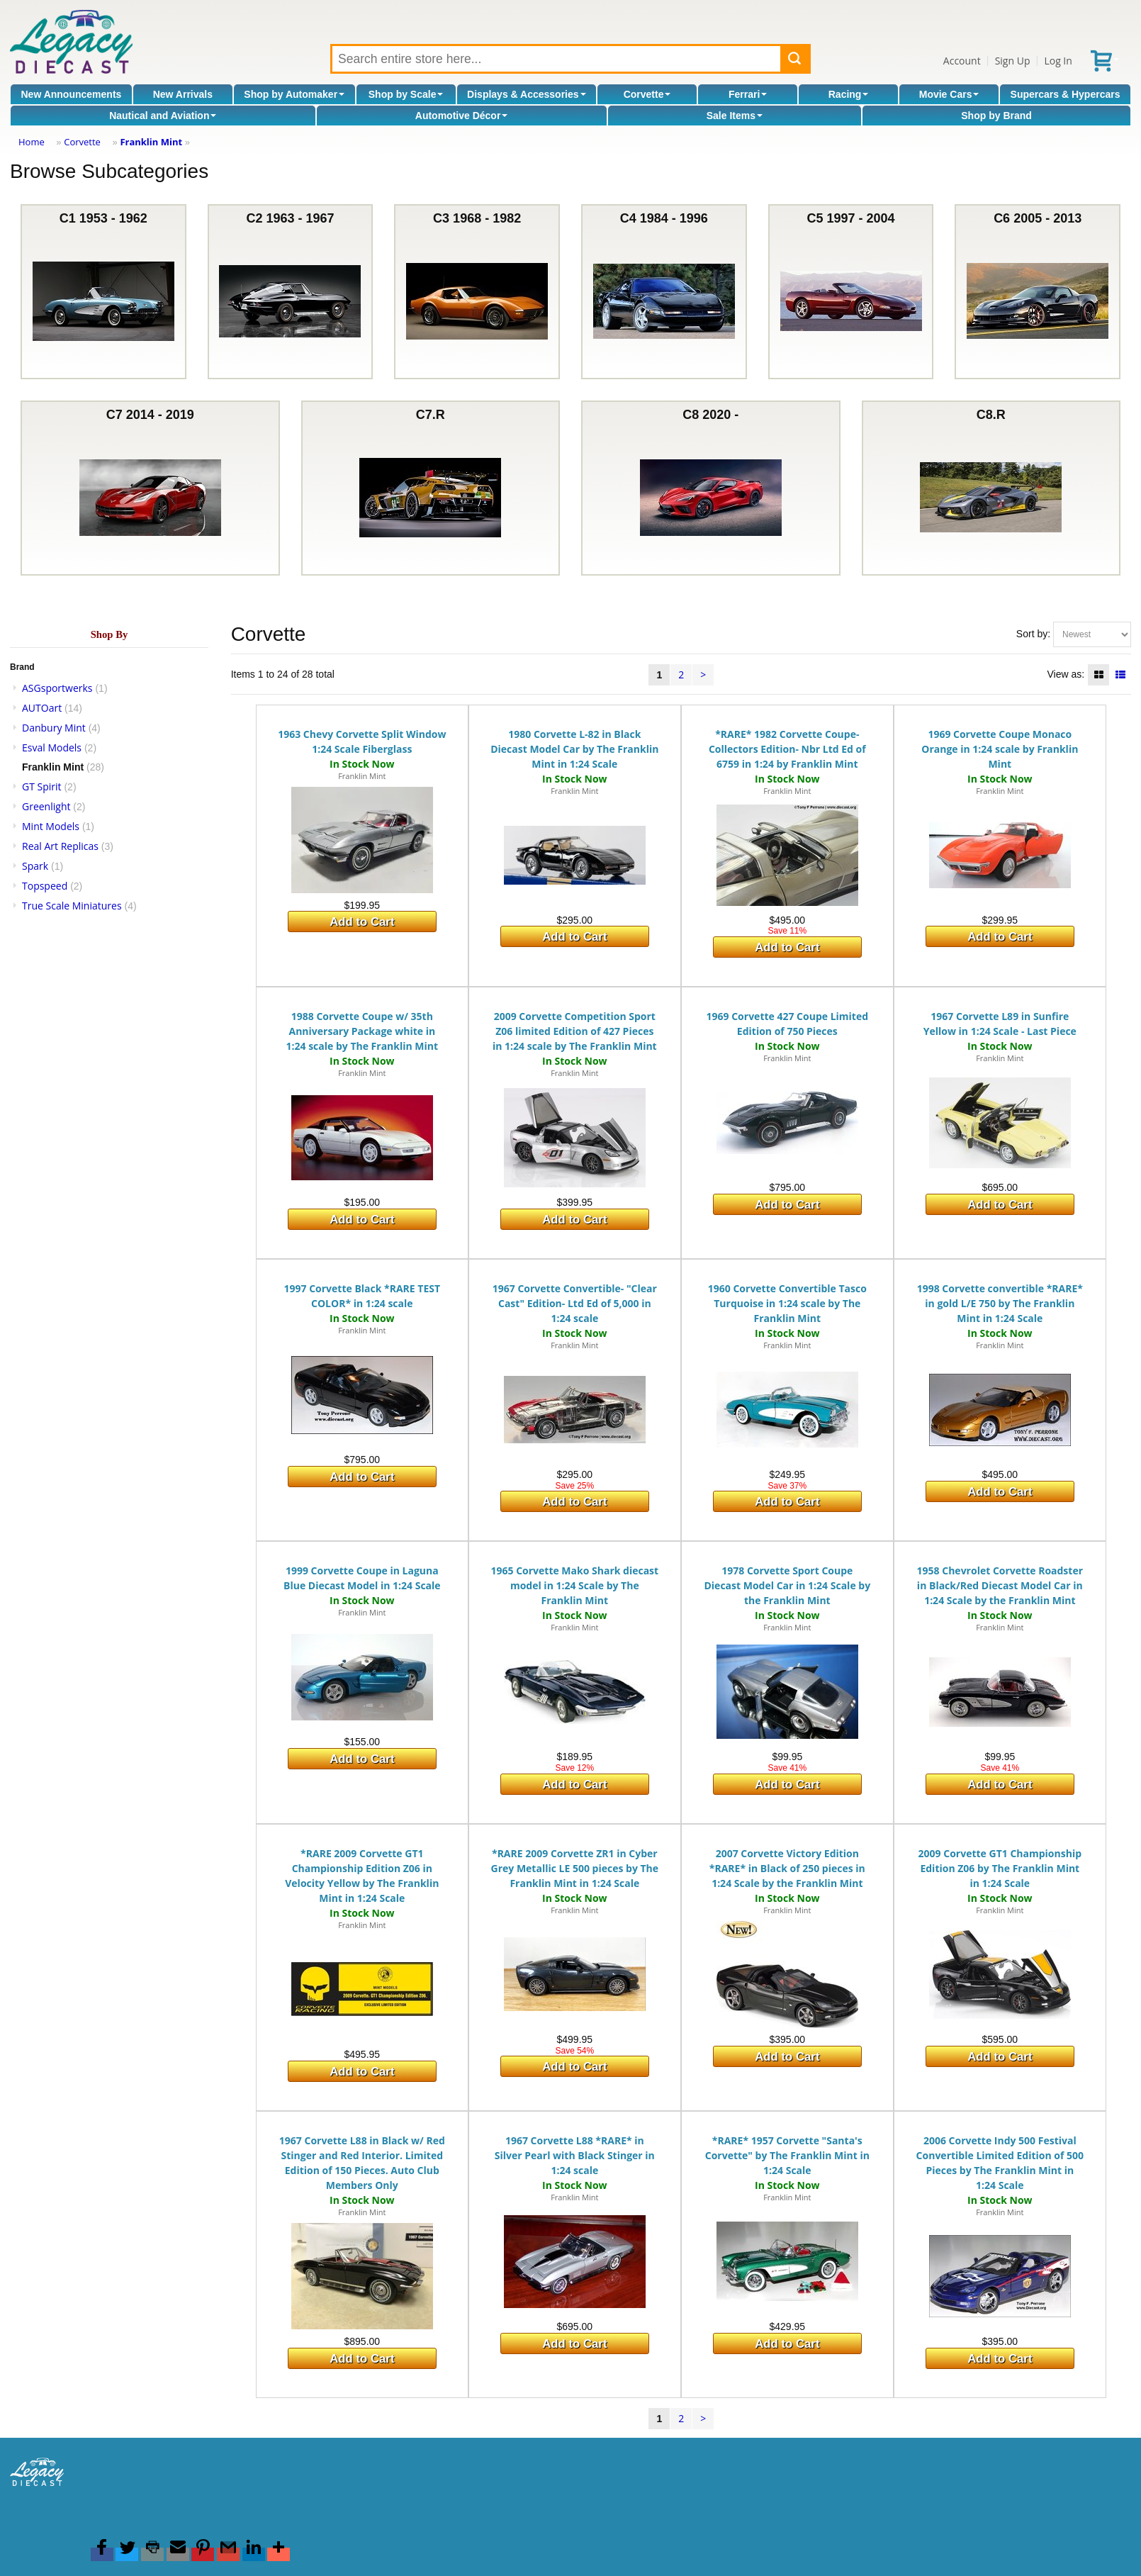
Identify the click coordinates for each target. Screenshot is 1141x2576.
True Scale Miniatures (72, 905)
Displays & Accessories (526, 94)
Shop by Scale (406, 94)
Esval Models (52, 747)
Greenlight (46, 806)
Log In (1058, 60)
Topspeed (44, 885)
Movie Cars (949, 94)
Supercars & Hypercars (1065, 94)
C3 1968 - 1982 (477, 291)
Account (962, 60)
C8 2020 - (711, 488)
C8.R (991, 488)
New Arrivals (183, 94)
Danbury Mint (54, 727)
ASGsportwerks (57, 688)
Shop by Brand (996, 115)
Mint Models (50, 826)
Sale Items (735, 115)
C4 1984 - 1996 (664, 291)
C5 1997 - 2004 (851, 291)
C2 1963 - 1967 (290, 291)
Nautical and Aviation (162, 115)
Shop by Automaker (294, 94)
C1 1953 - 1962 (103, 291)
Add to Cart (362, 922)
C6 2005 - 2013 (1037, 291)
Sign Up (1012, 60)
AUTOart (42, 708)
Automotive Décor (461, 115)
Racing (848, 94)
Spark (35, 866)
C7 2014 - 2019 (150, 488)
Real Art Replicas (60, 846)
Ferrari (748, 94)
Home (31, 141)
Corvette (647, 94)
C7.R (430, 488)
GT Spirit (42, 786)
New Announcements (71, 94)
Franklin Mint (151, 141)
